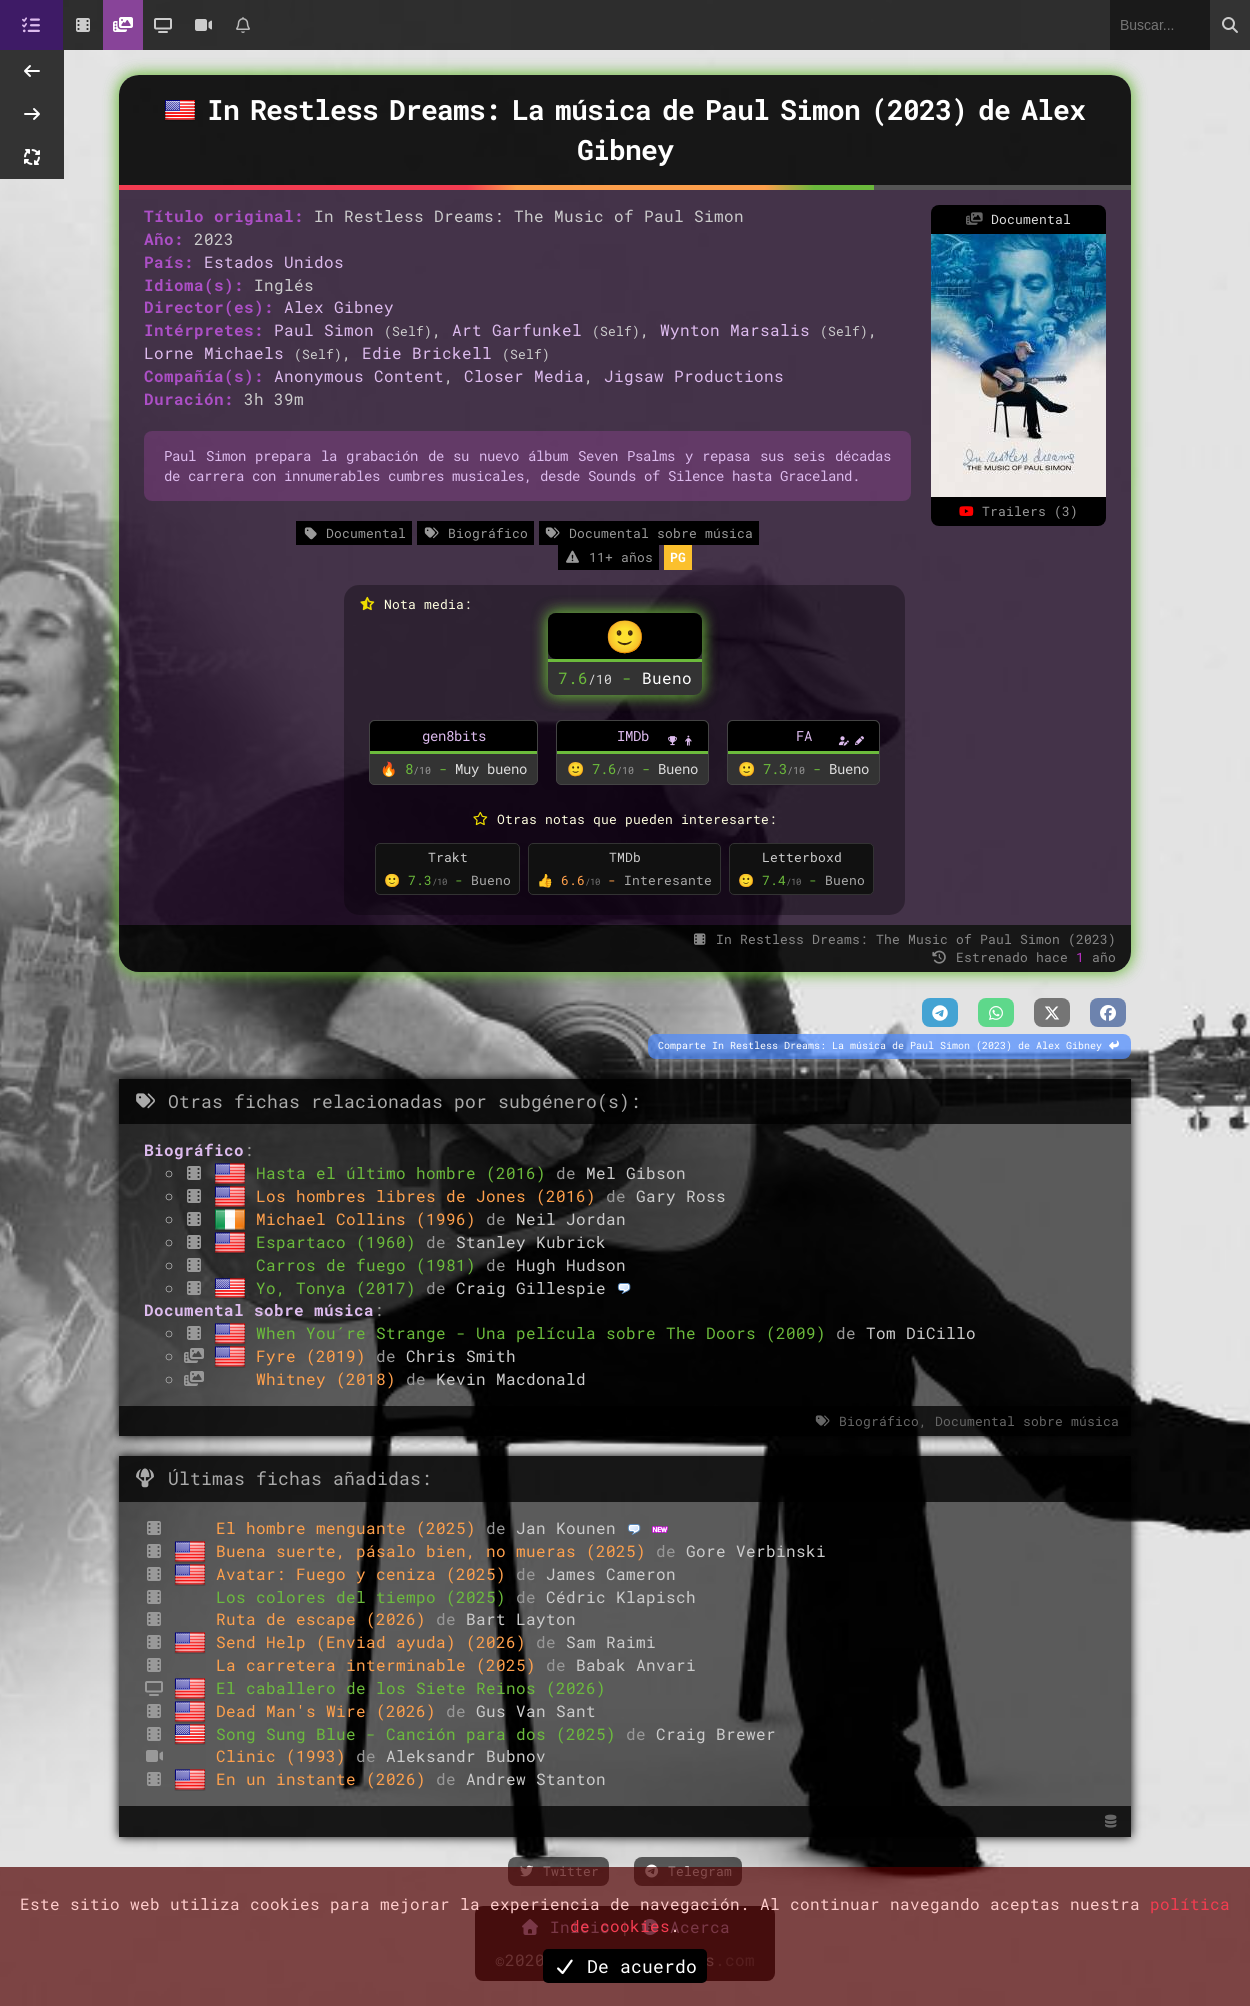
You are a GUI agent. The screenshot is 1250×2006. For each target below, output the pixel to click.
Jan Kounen (566, 1527)
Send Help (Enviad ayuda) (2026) (376, 1641)
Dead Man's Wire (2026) (331, 1710)
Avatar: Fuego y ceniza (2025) (366, 1573)
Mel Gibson (636, 1172)
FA (804, 735)
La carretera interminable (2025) (381, 1664)
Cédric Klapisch (621, 1596)
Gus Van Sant (536, 1710)
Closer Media (524, 375)
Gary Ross (681, 1195)
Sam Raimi (611, 1641)
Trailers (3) (1018, 511)
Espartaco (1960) (341, 1241)
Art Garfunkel (517, 329)
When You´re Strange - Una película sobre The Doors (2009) (546, 1332)
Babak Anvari (636, 1664)
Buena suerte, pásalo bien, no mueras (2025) (436, 1550)
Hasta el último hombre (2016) (406, 1172)
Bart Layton (521, 1618)
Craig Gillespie (531, 1287)
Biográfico (475, 533)
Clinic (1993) (286, 1755)
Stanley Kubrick (531, 1241)
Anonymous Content (359, 375)
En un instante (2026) (326, 1778)
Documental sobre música (649, 533)
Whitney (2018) (331, 1378)
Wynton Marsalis (735, 329)
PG (678, 557)
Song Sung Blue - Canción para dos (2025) (421, 1733)
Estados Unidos (274, 261)
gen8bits (454, 735)
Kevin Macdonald (511, 1378)
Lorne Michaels (214, 352)
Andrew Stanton (536, 1778)
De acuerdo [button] (625, 1966)
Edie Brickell (427, 352)
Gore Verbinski (756, 1550)
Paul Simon (324, 329)
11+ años (608, 557)
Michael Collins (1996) (371, 1218)
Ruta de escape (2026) (326, 1618)
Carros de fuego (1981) (371, 1264)
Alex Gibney (339, 306)
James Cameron (611, 1573)
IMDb (633, 735)
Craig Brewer (716, 1733)
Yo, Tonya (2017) (341, 1287)
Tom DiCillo (921, 1332)
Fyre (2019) (316, 1355)
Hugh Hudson (571, 1264)
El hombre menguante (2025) (351, 1527)
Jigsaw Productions (694, 375)
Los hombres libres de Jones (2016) (431, 1195)
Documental (354, 533)
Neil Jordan (571, 1218)
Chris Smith (461, 1355)
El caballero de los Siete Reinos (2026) (411, 1687)
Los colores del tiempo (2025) (366, 1596)
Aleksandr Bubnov (466, 1755)
